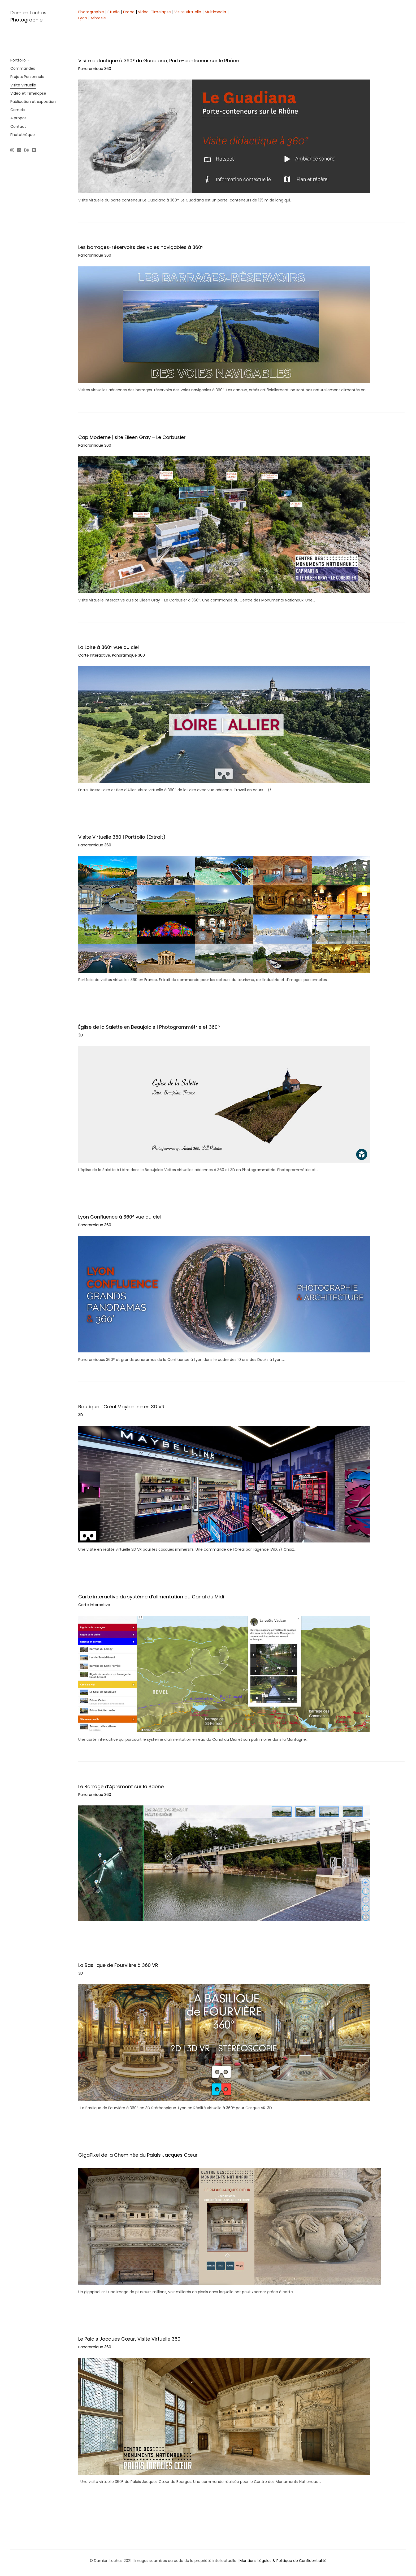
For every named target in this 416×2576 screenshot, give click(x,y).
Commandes (22, 68)
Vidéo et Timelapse (28, 93)
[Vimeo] (34, 150)
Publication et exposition (33, 101)
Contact (18, 126)
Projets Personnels (27, 76)
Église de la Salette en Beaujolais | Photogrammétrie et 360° (149, 1027)
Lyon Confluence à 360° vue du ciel (119, 1217)
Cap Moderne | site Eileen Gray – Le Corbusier (132, 437)
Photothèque (22, 134)
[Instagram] (13, 150)
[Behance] (27, 150)
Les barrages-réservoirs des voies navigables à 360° (140, 247)
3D (80, 1035)
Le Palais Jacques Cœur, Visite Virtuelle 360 (129, 2339)
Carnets (17, 109)
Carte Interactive (94, 655)
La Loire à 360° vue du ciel (108, 647)
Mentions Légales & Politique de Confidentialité (283, 2560)
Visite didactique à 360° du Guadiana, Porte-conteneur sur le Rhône (158, 60)
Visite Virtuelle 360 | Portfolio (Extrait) (122, 837)
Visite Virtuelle (23, 85)
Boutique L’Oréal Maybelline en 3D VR (121, 1406)
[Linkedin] (19, 150)
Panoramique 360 (94, 68)
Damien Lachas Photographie (28, 16)
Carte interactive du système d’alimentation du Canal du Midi (151, 1596)
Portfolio (18, 60)
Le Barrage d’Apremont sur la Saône (121, 1786)
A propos (18, 118)
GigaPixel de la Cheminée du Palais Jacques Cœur (138, 2155)
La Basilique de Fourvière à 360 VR (118, 1965)
